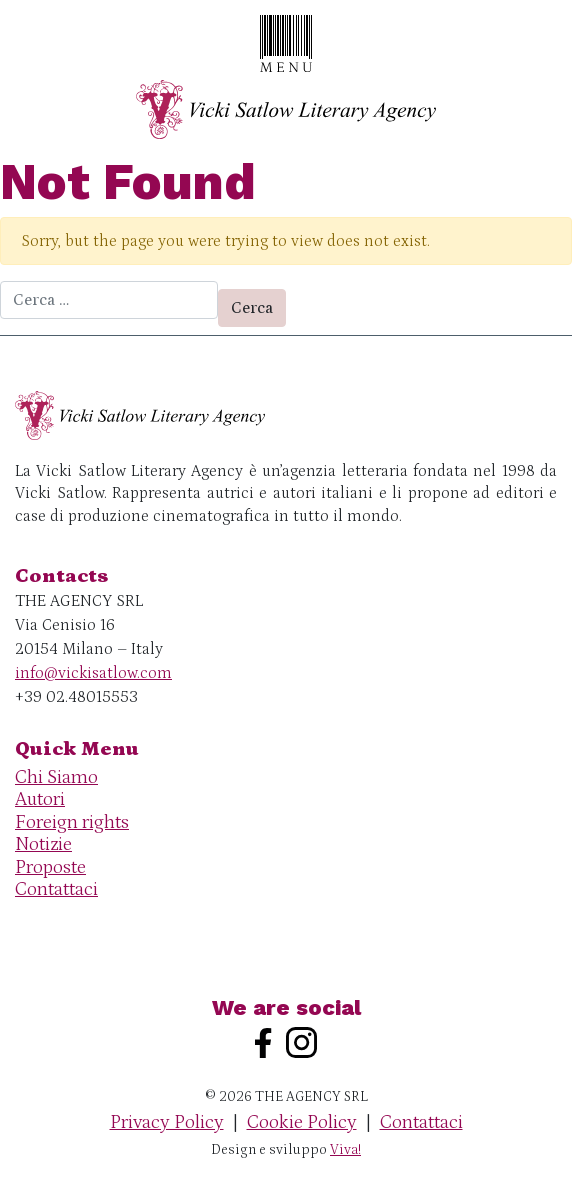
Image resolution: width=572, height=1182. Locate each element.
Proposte (50, 867)
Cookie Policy (302, 1122)
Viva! (345, 1150)
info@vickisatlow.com (93, 673)
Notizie (43, 844)
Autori (40, 799)
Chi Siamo (56, 777)
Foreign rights (72, 822)
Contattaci (56, 889)
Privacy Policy (167, 1122)
